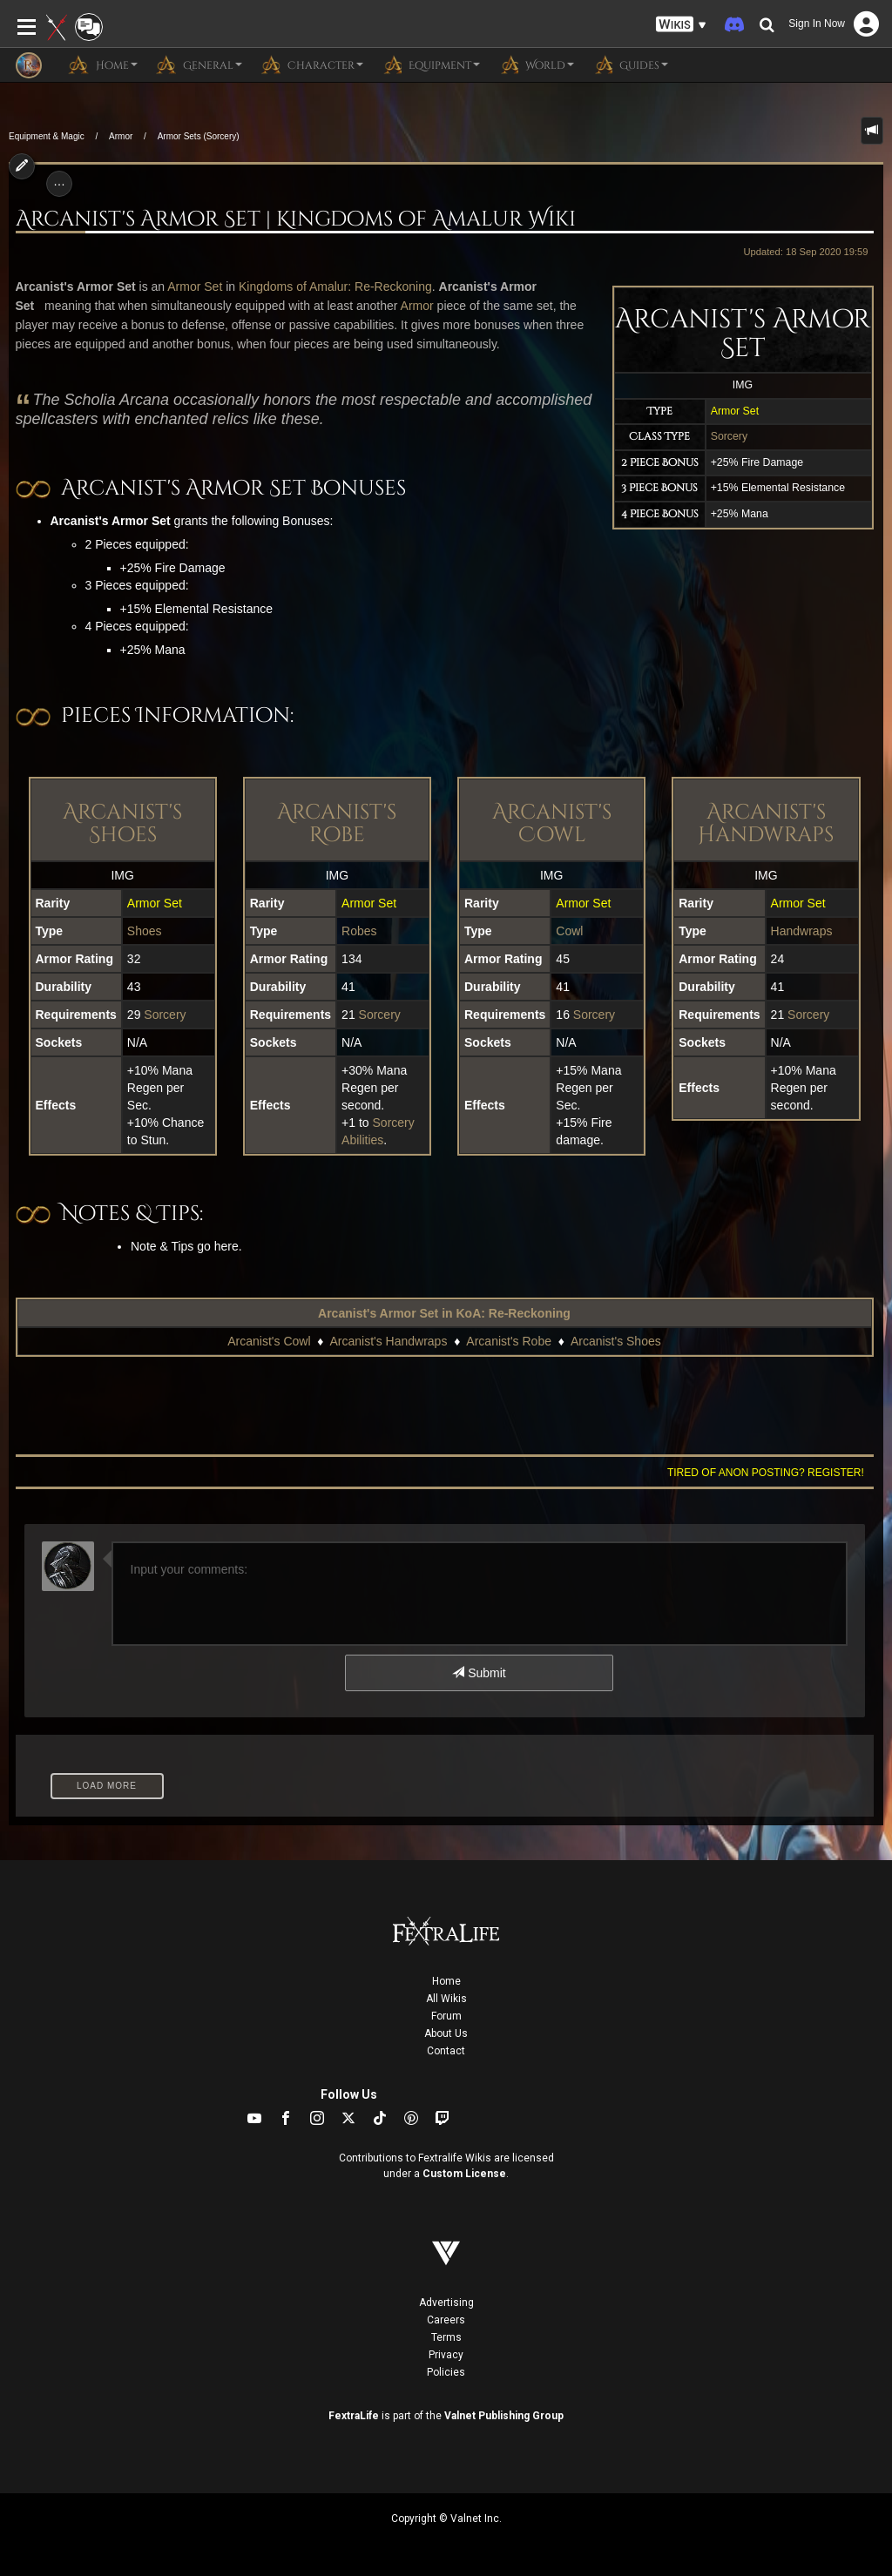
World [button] (535, 64)
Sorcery (729, 436)
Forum (446, 2016)
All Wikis (446, 1999)
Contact (446, 2051)
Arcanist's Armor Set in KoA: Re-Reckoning (444, 1313)
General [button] (198, 64)
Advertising (446, 2302)
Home (446, 1981)
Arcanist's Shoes (122, 824)
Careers (446, 2320)
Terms (446, 2337)
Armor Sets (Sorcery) (199, 136)
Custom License (464, 2174)
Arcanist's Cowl (552, 824)
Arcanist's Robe (336, 824)
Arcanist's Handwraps (766, 824)
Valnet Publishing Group (504, 2416)
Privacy (446, 2355)
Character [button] (311, 64)
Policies (446, 2372)
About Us (446, 2033)
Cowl (569, 931)
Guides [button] (629, 64)
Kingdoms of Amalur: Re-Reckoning (335, 286)
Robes (358, 931)
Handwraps (802, 931)
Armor (120, 136)
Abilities (362, 1140)
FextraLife (353, 2416)
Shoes (144, 931)
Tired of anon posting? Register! (765, 1473)
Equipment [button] (430, 64)
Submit (478, 1673)
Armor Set (735, 411)
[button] (681, 25)
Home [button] (103, 64)
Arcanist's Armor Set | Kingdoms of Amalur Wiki (296, 219)
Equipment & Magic (46, 136)
